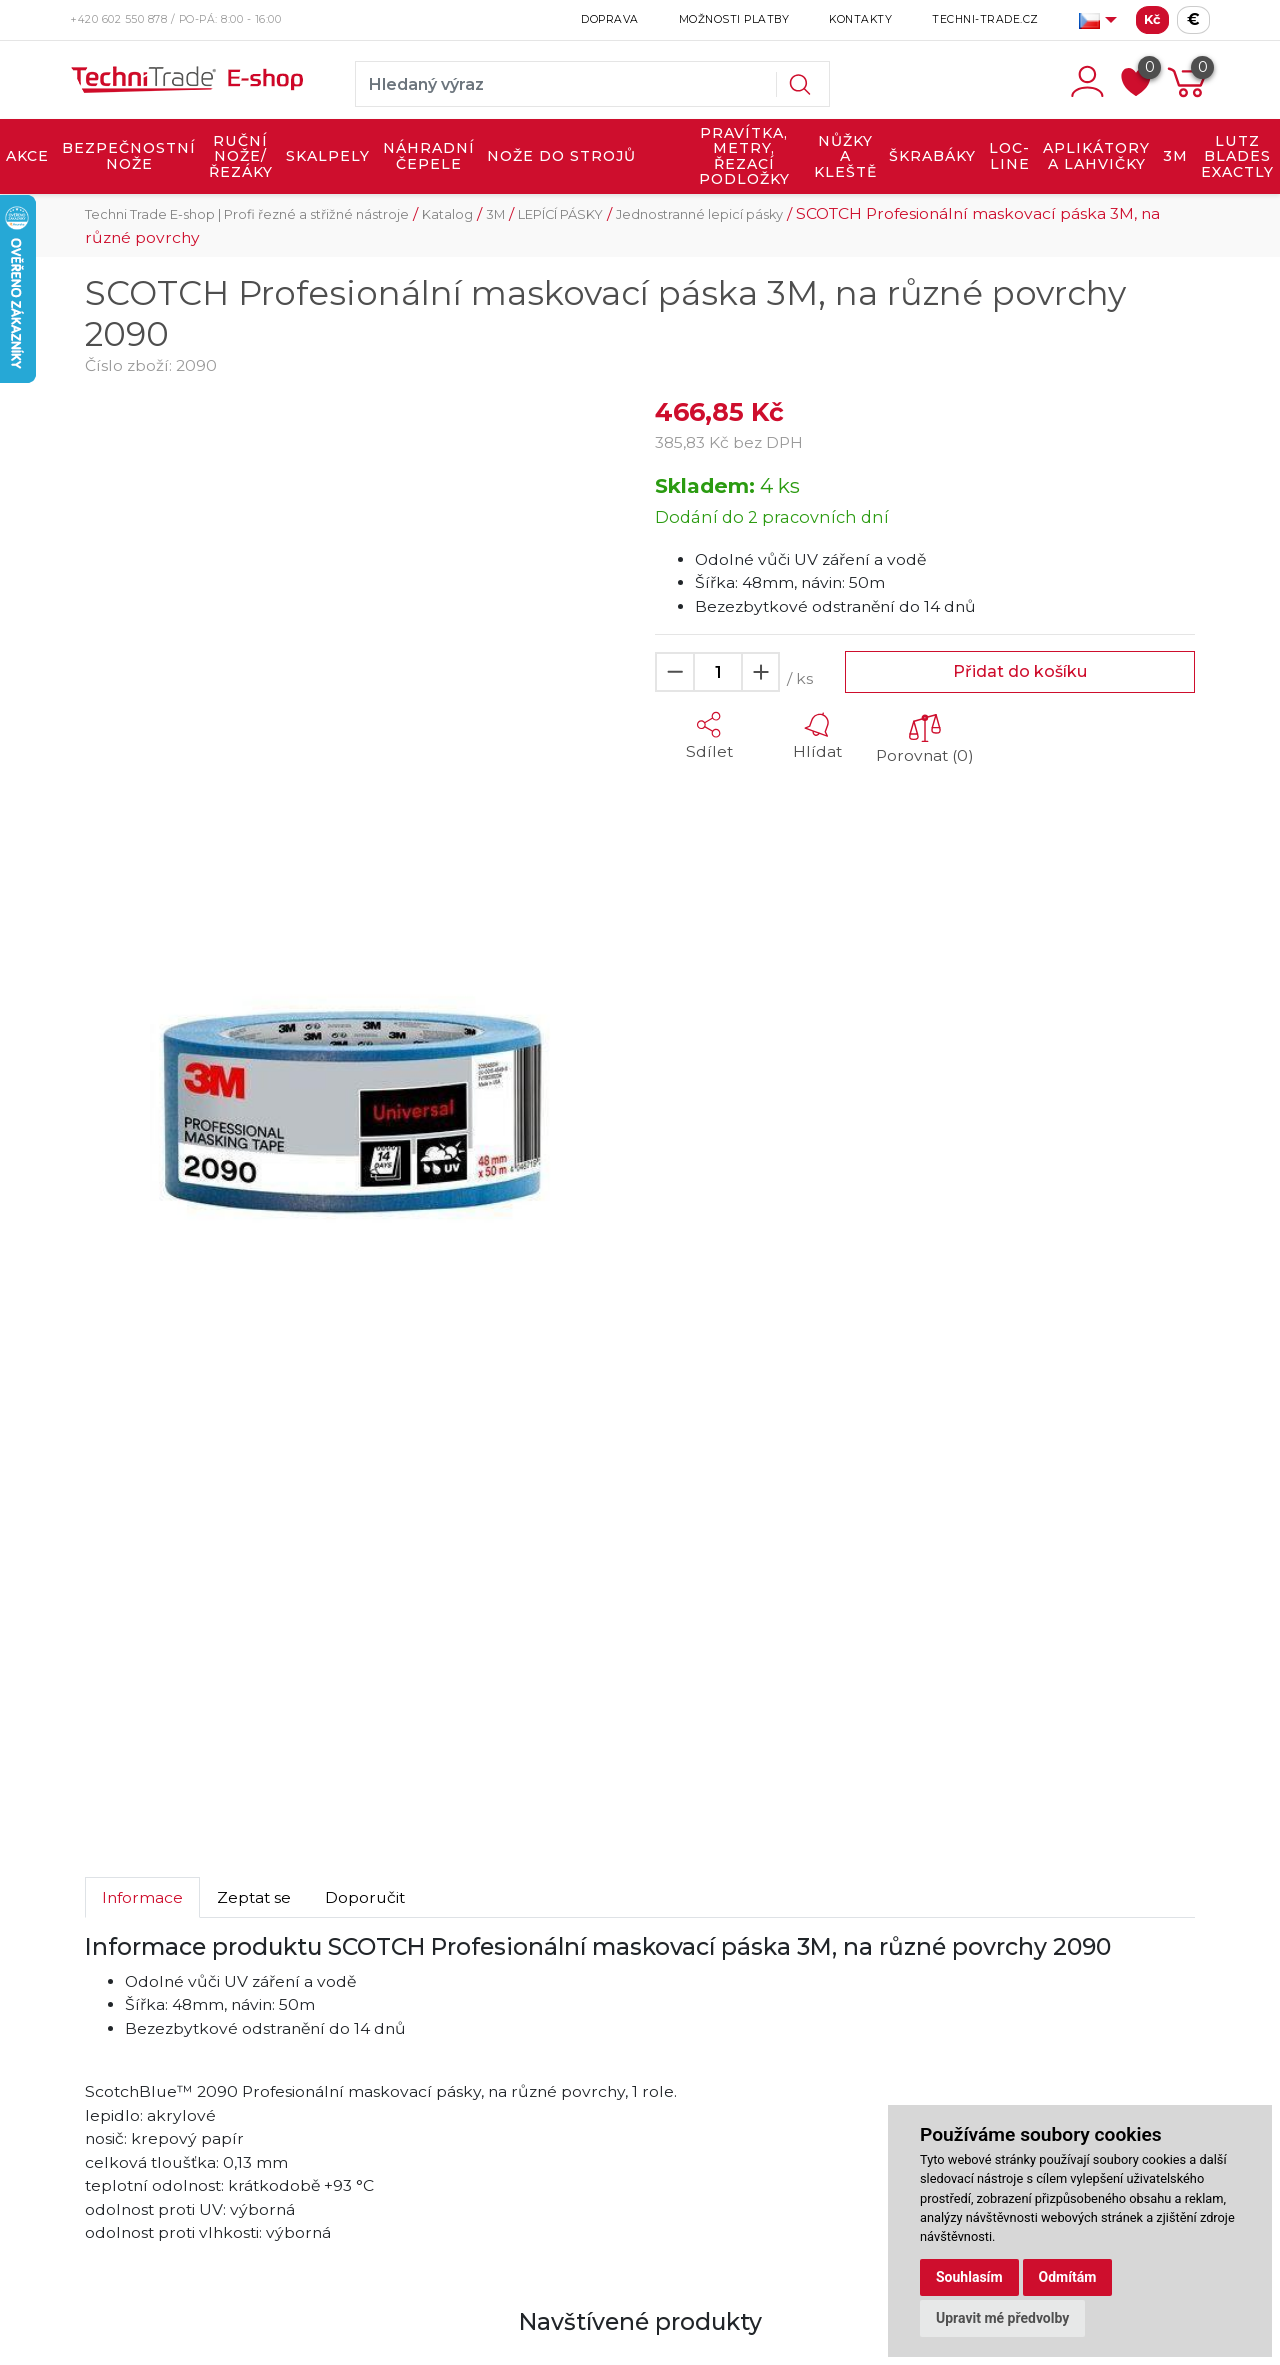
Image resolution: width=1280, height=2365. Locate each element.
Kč (1152, 19)
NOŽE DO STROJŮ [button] (561, 156)
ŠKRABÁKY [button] (932, 156)
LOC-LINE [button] (1009, 156)
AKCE (27, 156)
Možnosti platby (734, 19)
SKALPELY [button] (328, 156)
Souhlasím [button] (969, 2277)
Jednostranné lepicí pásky (699, 214)
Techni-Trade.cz (985, 19)
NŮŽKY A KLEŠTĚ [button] (845, 156)
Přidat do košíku (1020, 671)
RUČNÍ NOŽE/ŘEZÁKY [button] (241, 156)
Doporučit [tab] (365, 1897)
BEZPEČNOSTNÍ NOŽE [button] (129, 156)
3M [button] (1175, 156)
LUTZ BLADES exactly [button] (1237, 156)
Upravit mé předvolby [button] (1002, 2318)
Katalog (447, 214)
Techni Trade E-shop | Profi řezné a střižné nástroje (247, 214)
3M (495, 214)
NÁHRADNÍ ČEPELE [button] (429, 156)
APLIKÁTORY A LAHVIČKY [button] (1096, 156)
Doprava (610, 19)
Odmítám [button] (1068, 2277)
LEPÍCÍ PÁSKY (560, 214)
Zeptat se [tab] (254, 1897)
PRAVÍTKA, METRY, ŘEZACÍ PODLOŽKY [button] (744, 156)
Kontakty (860, 19)
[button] (709, 736)
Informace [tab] (142, 1897)
